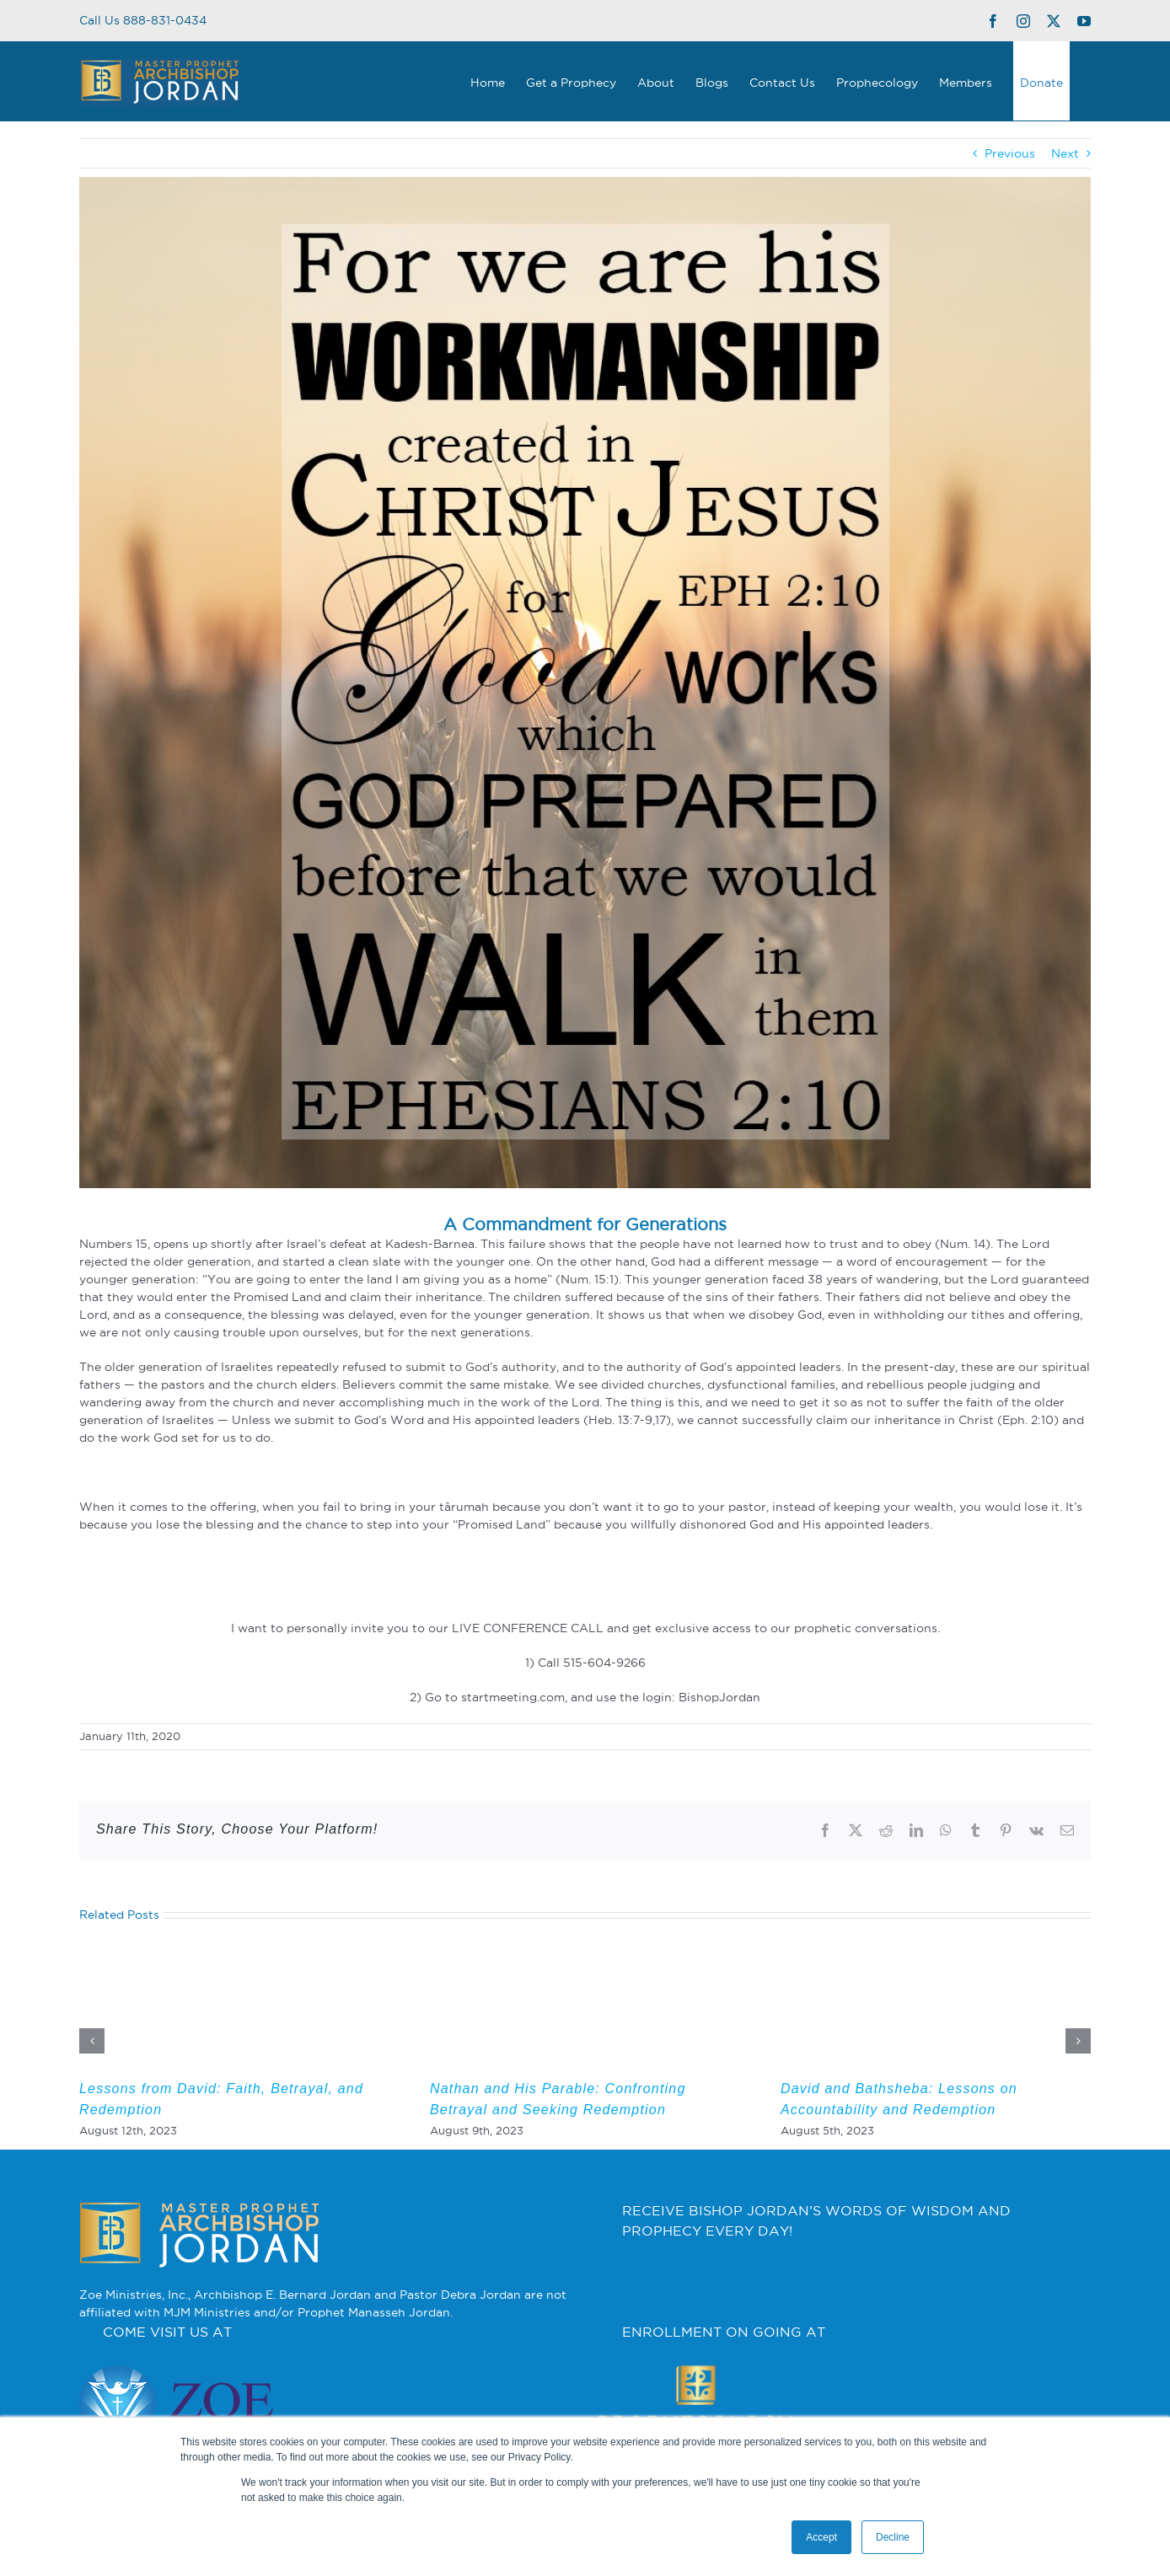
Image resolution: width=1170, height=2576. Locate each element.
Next (1065, 153)
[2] (585, 682)
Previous (1010, 153)
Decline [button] (893, 2537)
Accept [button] (821, 2537)
